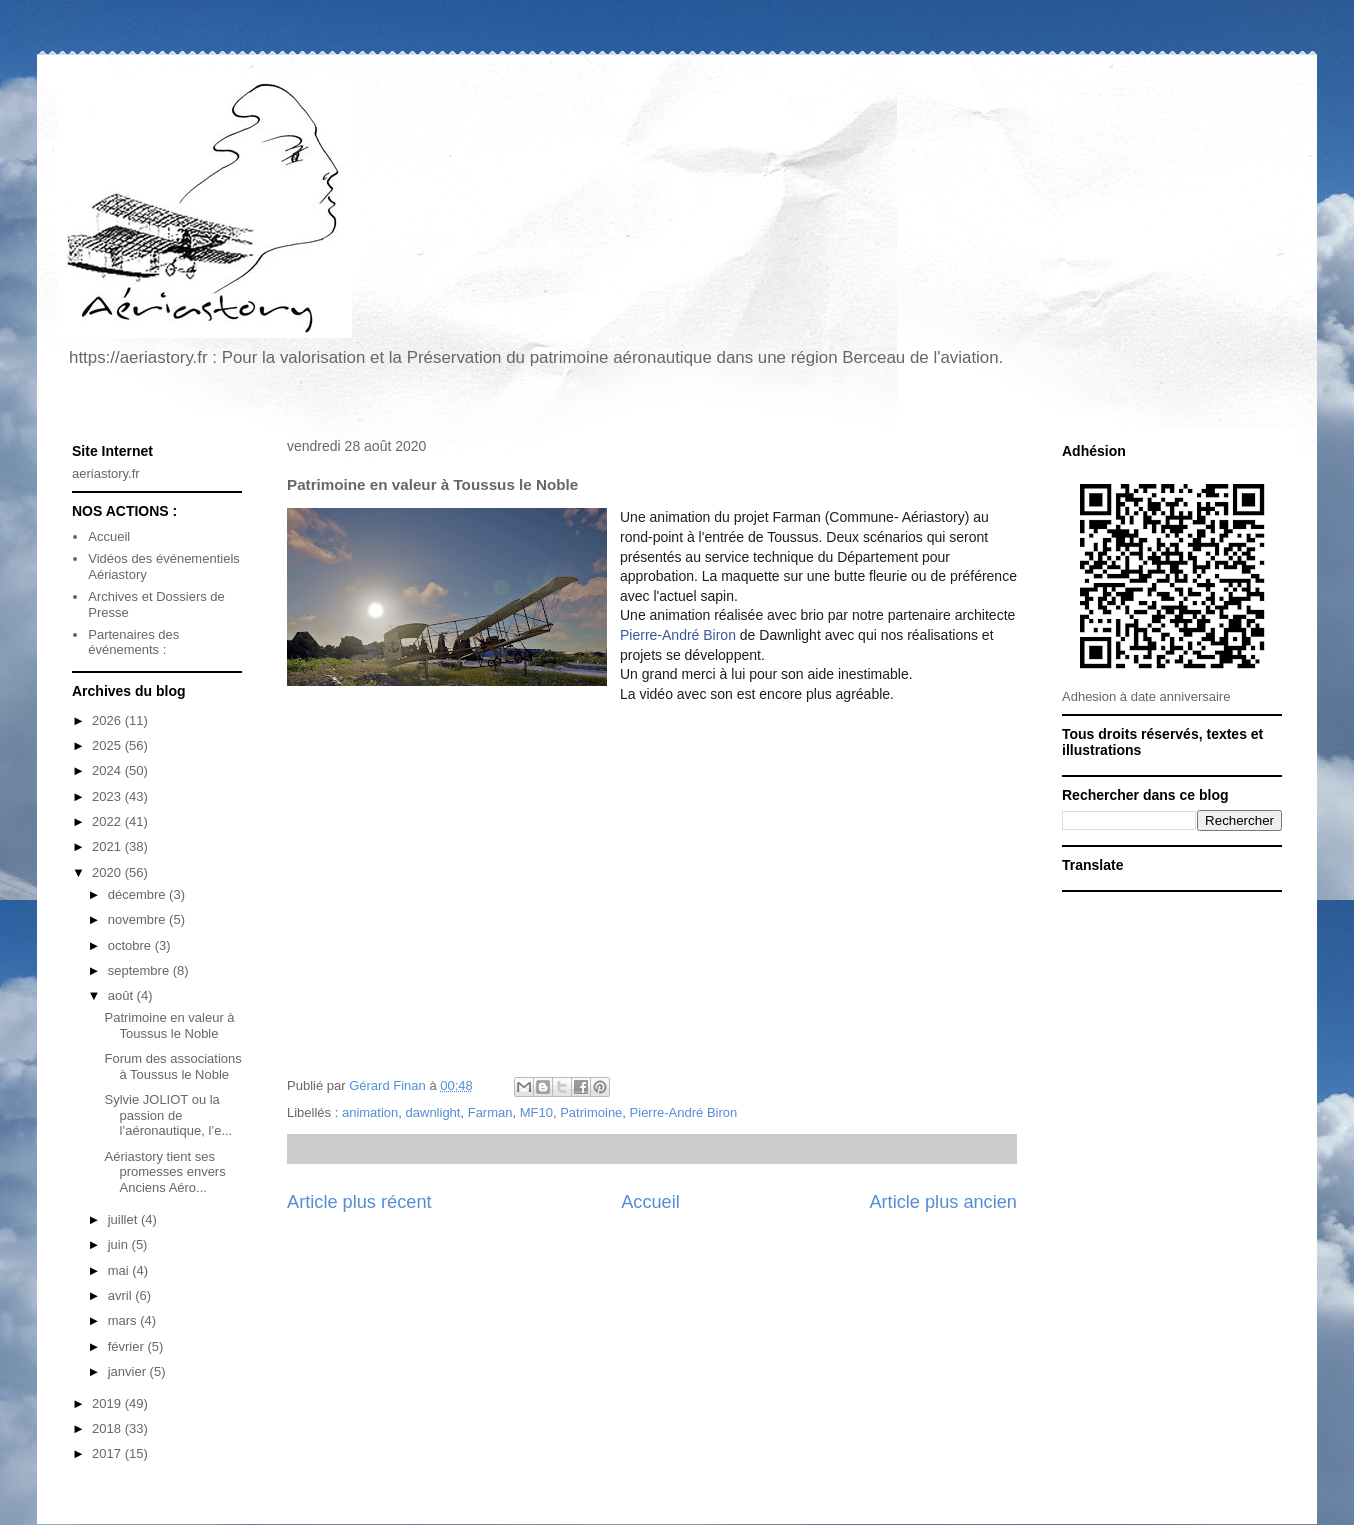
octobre (131, 945)
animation (370, 1112)
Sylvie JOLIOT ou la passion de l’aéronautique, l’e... (168, 1115)
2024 (108, 770)
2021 (108, 846)
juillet (124, 1219)
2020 (108, 872)
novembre (138, 919)
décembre (138, 894)
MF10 (536, 1112)
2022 (108, 821)
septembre (140, 970)
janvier (129, 1371)
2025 (108, 745)
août (122, 995)
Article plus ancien (943, 1202)
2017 (108, 1453)
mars (124, 1320)
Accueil (650, 1202)
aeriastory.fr (106, 473)
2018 (108, 1428)
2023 (108, 796)
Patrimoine (591, 1112)
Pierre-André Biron (678, 635)
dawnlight (433, 1112)
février (128, 1346)
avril (121, 1295)
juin (120, 1244)
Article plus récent (359, 1202)
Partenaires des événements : (133, 642)
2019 (108, 1403)
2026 (108, 720)
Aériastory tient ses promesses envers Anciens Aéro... (164, 1172)
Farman (490, 1112)
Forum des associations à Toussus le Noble (172, 1066)
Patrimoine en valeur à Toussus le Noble (169, 1025)
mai (120, 1270)
